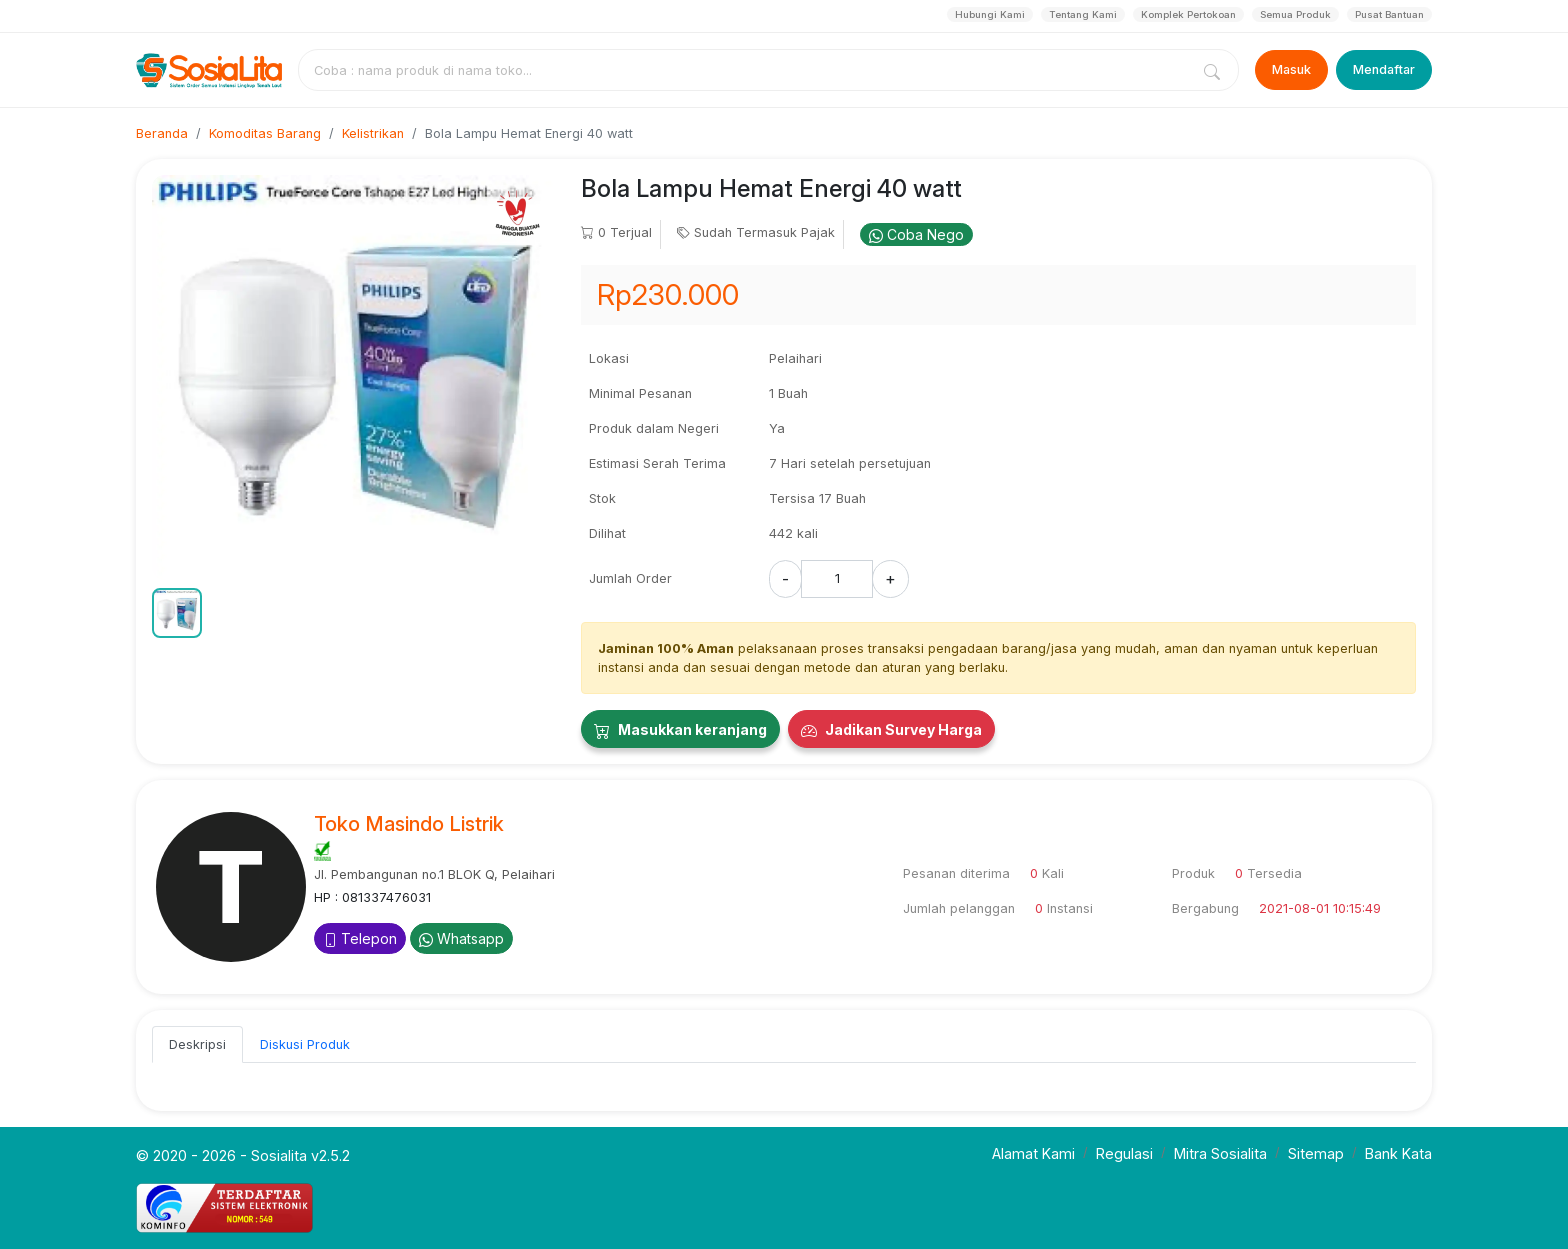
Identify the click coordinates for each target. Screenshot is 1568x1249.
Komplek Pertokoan (1188, 14)
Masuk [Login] (1291, 69)
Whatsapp (461, 938)
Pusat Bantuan (1389, 14)
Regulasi (1124, 1153)
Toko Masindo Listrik (409, 824)
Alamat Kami (1033, 1153)
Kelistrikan (373, 133)
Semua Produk (1295, 14)
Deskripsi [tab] (197, 1044)
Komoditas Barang (265, 133)
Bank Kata (1398, 1153)
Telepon (360, 938)
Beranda (162, 133)
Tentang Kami (1083, 14)
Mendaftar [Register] (1384, 69)
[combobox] (748, 70)
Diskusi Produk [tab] (305, 1044)
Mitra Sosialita (1220, 1153)
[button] (177, 613)
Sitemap (1316, 1153)
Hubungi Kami (990, 14)
